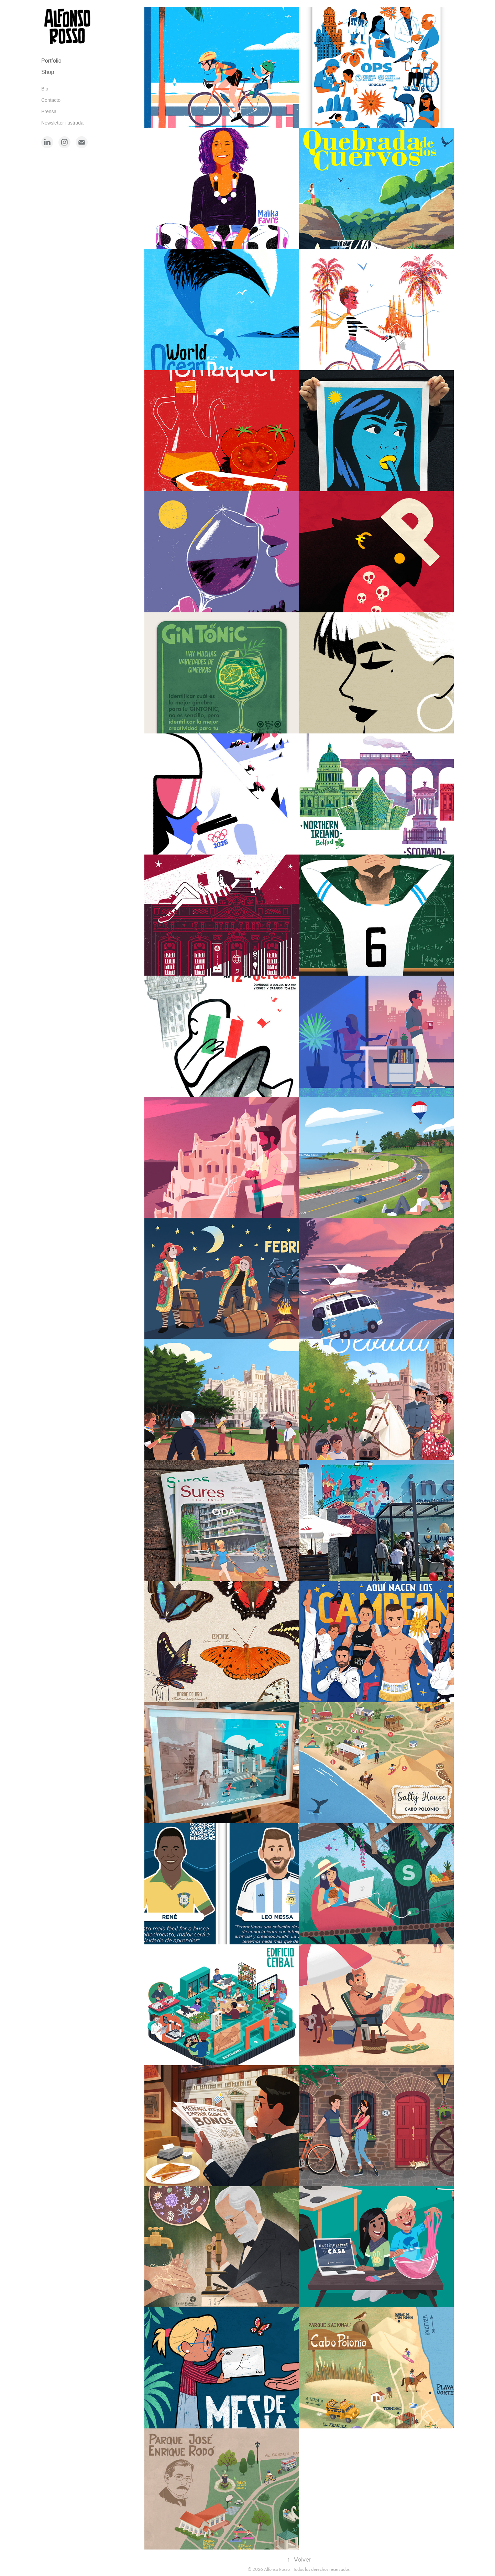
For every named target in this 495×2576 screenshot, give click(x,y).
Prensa (48, 111)
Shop (47, 72)
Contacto (50, 100)
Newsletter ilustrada (62, 123)
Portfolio (51, 61)
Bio (44, 89)
